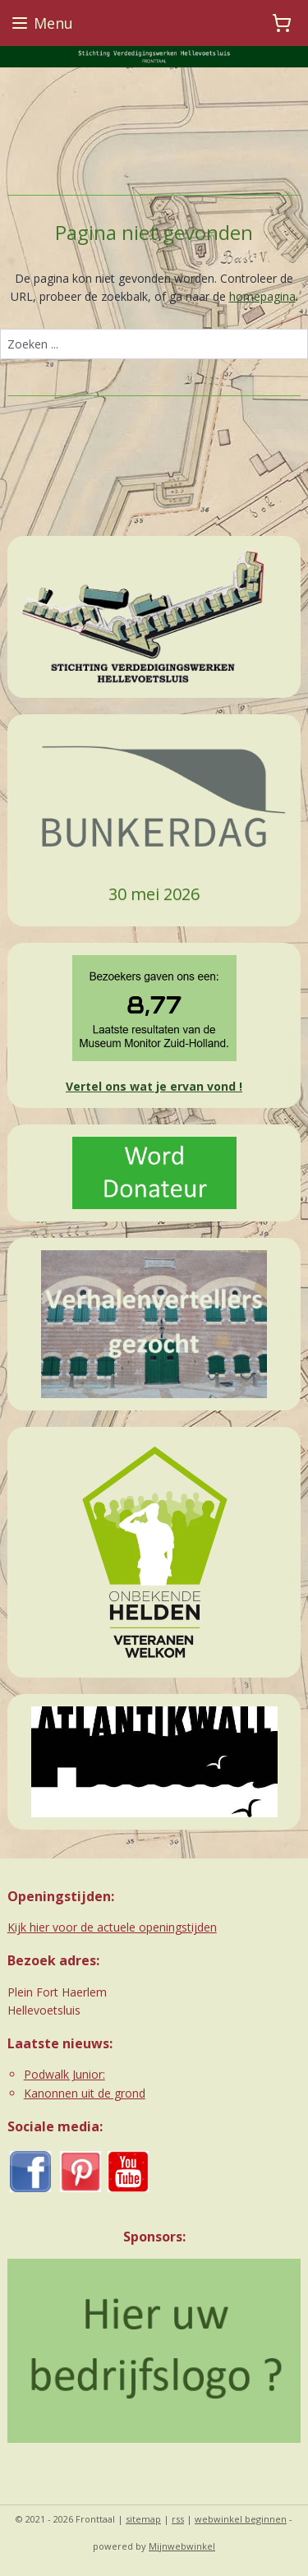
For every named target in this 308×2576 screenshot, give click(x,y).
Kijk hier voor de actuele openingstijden (112, 1927)
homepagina (262, 296)
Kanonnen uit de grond (84, 2093)
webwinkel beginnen (241, 2519)
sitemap (143, 2519)
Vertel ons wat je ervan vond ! (154, 1086)
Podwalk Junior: (64, 2074)
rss (178, 2519)
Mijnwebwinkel (182, 2546)
